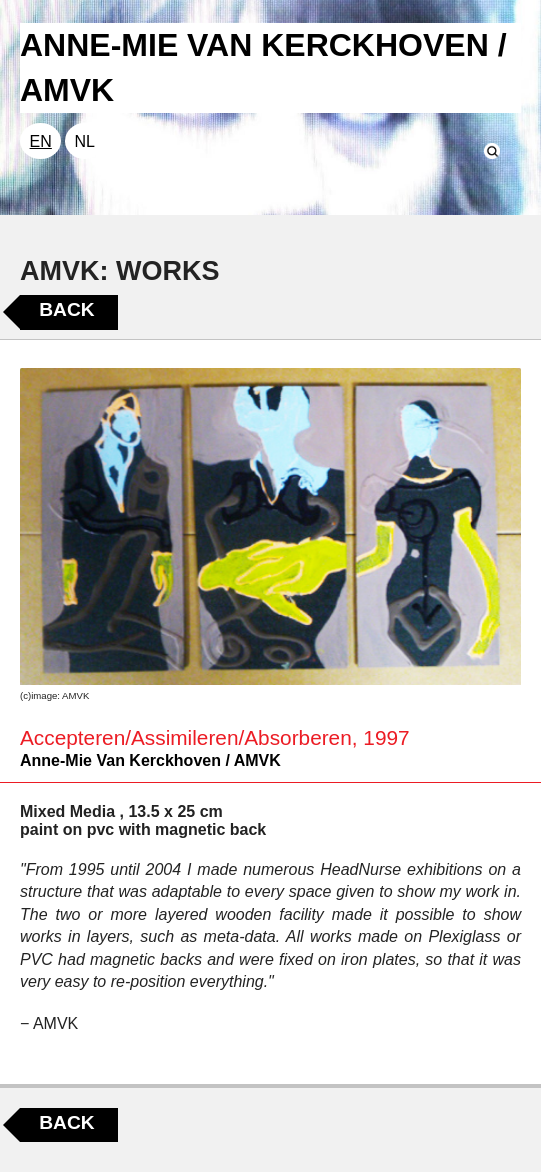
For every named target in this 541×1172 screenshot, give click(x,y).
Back (66, 309)
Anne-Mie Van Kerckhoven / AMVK (150, 760)
